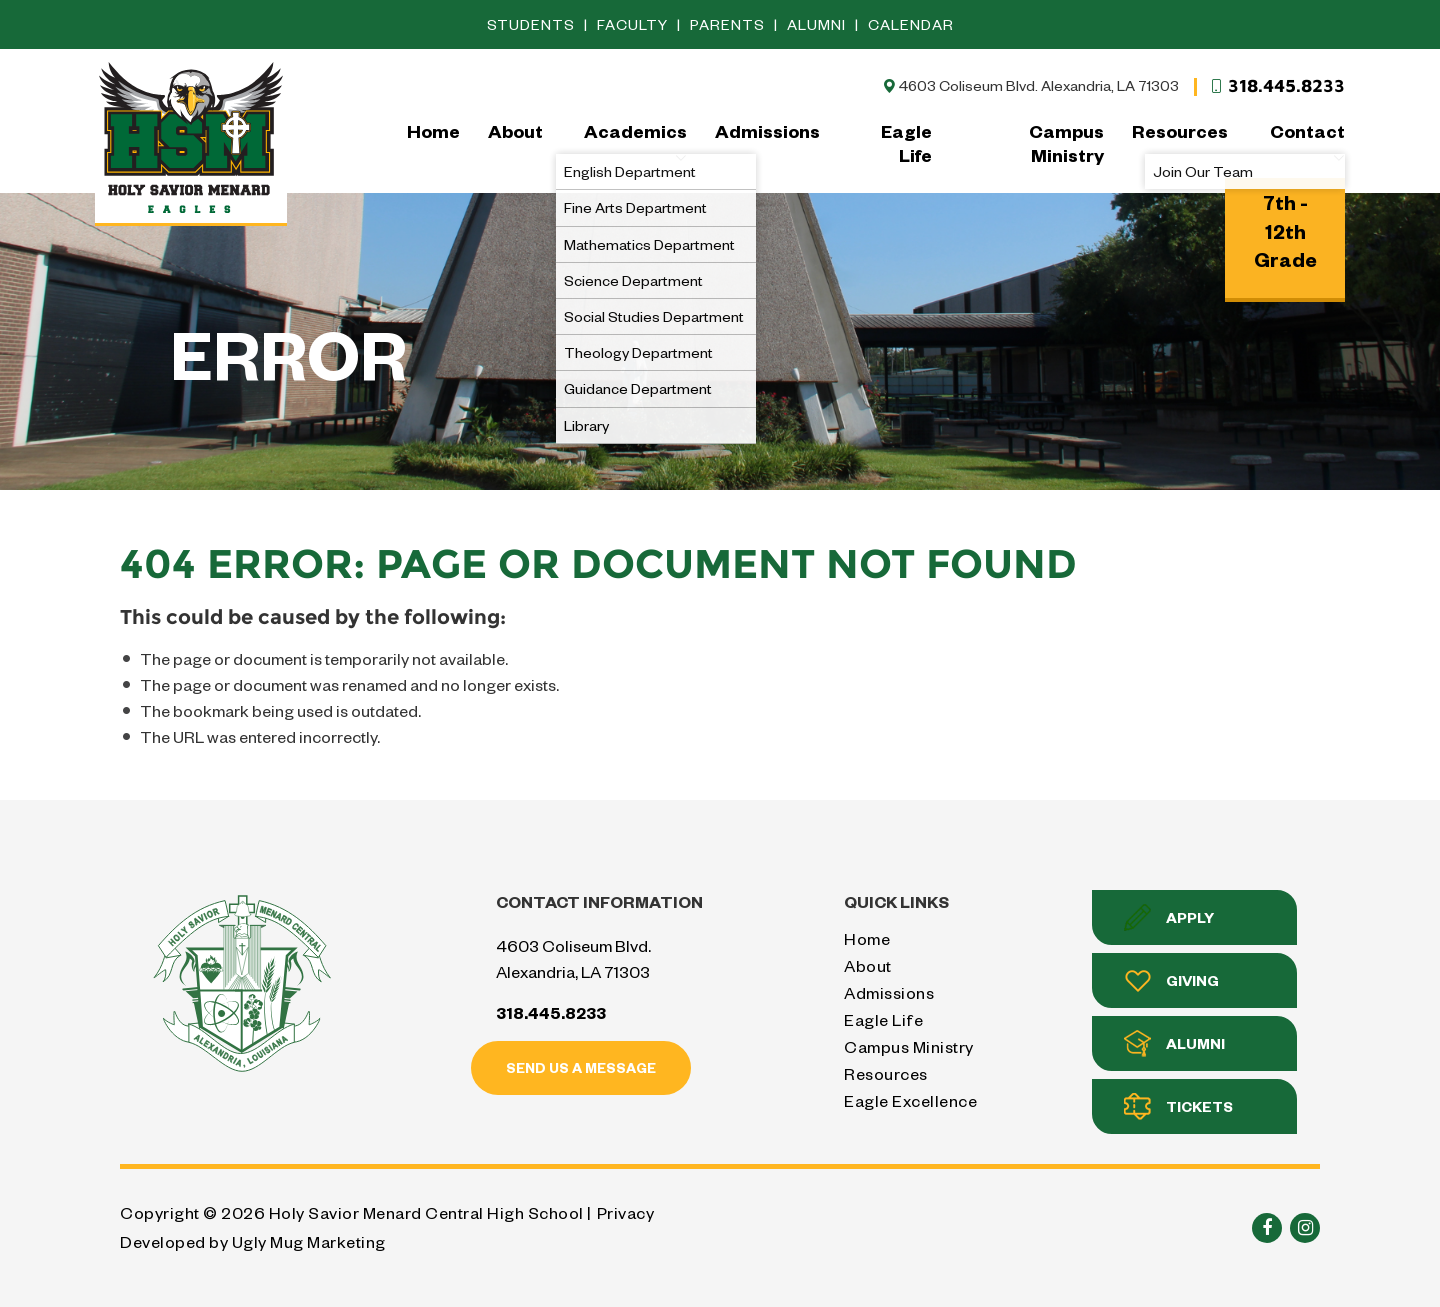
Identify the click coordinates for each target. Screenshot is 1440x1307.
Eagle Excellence (910, 1100)
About (515, 130)
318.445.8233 (1277, 86)
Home (433, 130)
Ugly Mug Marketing (309, 1241)
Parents (729, 24)
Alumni (818, 24)
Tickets (1178, 1106)
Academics (635, 142)
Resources (1180, 130)
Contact (1307, 142)
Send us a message (581, 1067)
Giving (1171, 980)
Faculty (634, 24)
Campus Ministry (1066, 142)
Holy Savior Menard (191, 141)
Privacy (626, 1212)
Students (533, 24)
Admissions (767, 130)
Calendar (911, 24)
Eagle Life (906, 142)
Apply (1169, 917)
